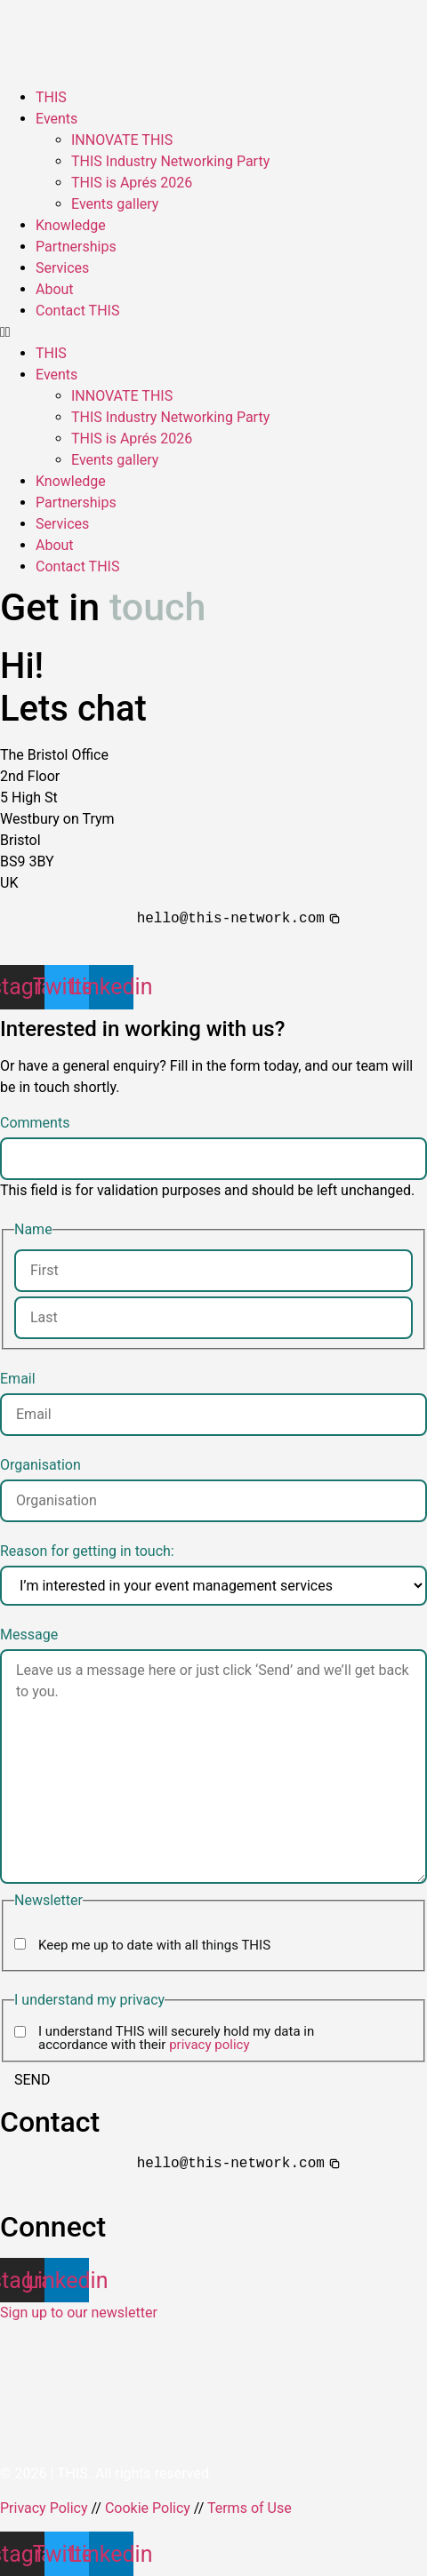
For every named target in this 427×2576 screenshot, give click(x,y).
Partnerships (76, 246)
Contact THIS (77, 310)
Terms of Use (249, 2508)
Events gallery (114, 203)
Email (18, 1379)
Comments (34, 1123)
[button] (213, 332)
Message (29, 1635)
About (55, 289)
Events (56, 118)
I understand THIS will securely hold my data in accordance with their (176, 2038)
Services (62, 267)
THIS (51, 97)
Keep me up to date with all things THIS (154, 1945)
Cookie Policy (147, 2508)
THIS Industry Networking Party (170, 161)
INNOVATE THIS (122, 140)
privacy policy (209, 2045)
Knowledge (71, 225)
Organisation (40, 1465)
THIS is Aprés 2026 (131, 182)
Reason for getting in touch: (87, 1551)
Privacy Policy (44, 2508)
